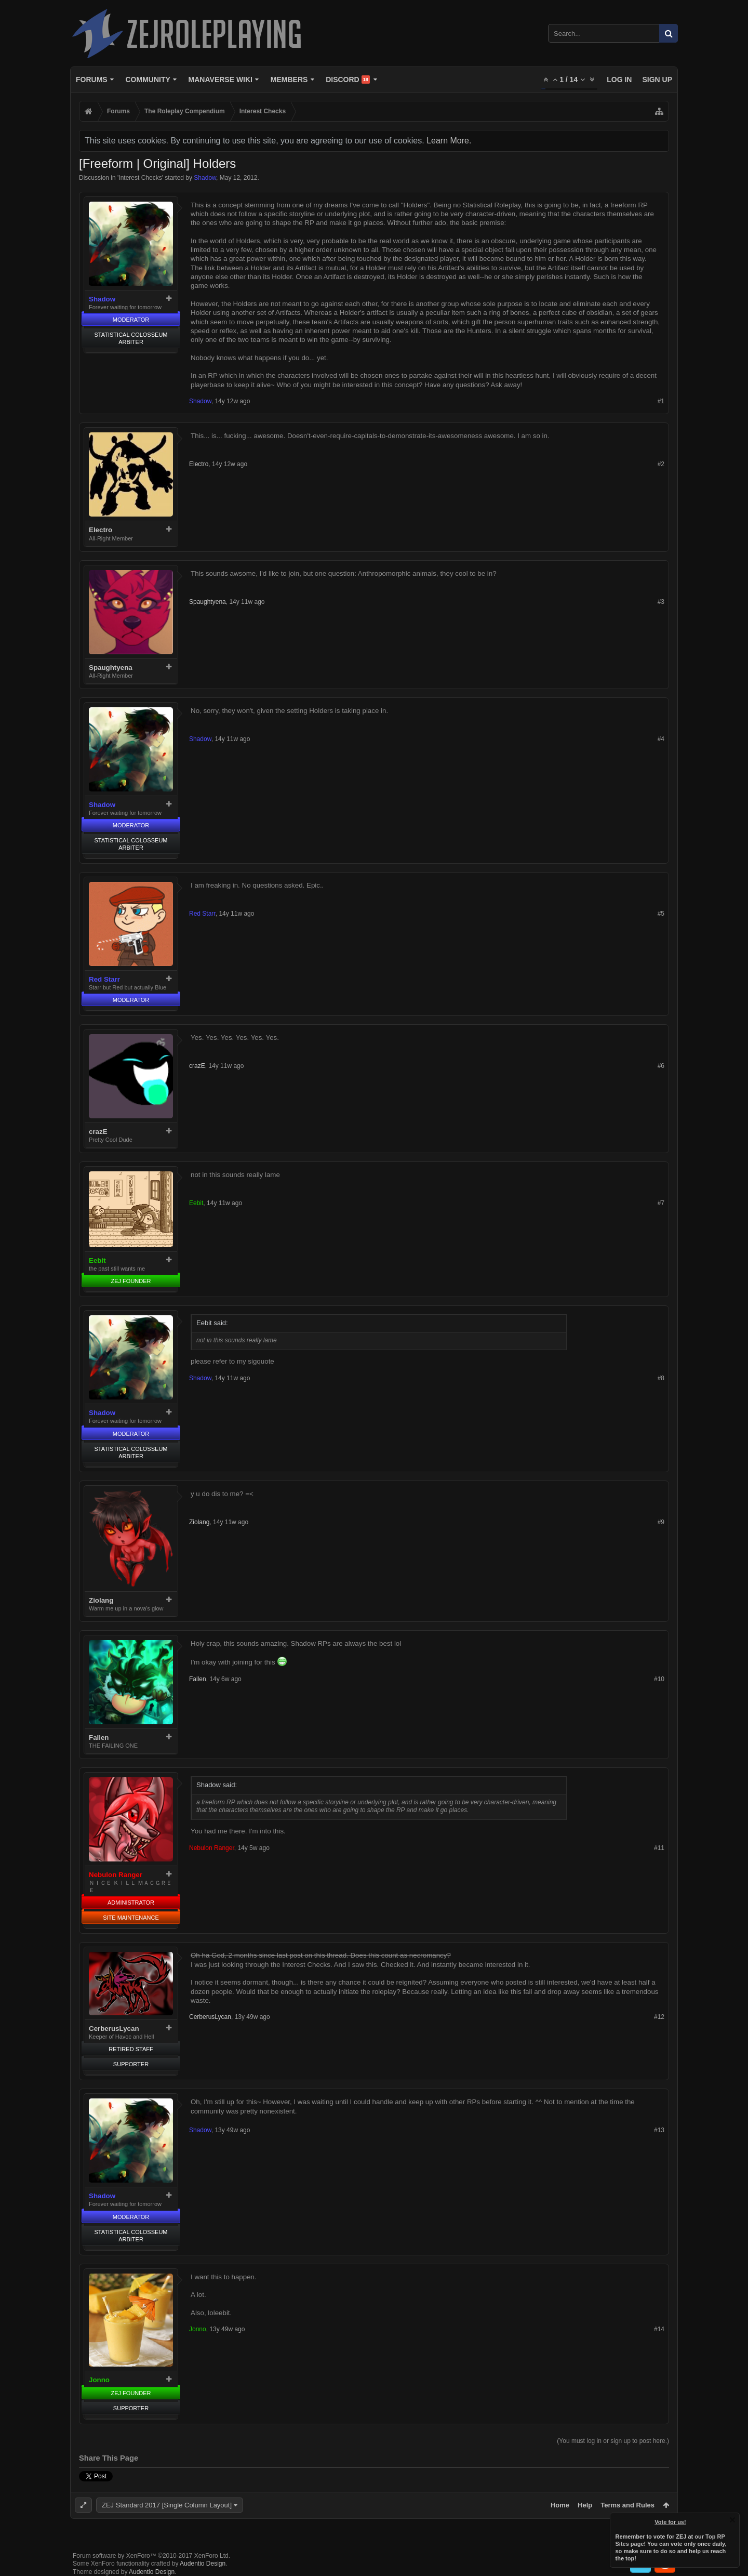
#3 (661, 601)
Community (147, 79)
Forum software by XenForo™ (151, 2555)
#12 (659, 2016)
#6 (661, 1065)
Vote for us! (670, 2522)
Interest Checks (140, 177)
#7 (661, 1203)
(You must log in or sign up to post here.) (613, 2441)
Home (560, 2505)
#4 (661, 739)
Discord (348, 79)
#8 (661, 1378)
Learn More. (448, 140)
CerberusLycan (114, 2028)
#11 (659, 1848)
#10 (659, 1679)
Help (585, 2505)
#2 (661, 464)
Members (289, 79)
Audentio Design (202, 2563)
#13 (659, 2130)
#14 (659, 2329)
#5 (661, 913)
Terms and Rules (627, 2505)
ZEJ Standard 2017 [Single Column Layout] (167, 2505)
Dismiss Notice (732, 2520)
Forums (92, 79)
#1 (661, 401)
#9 (661, 1522)
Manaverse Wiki (220, 79)
